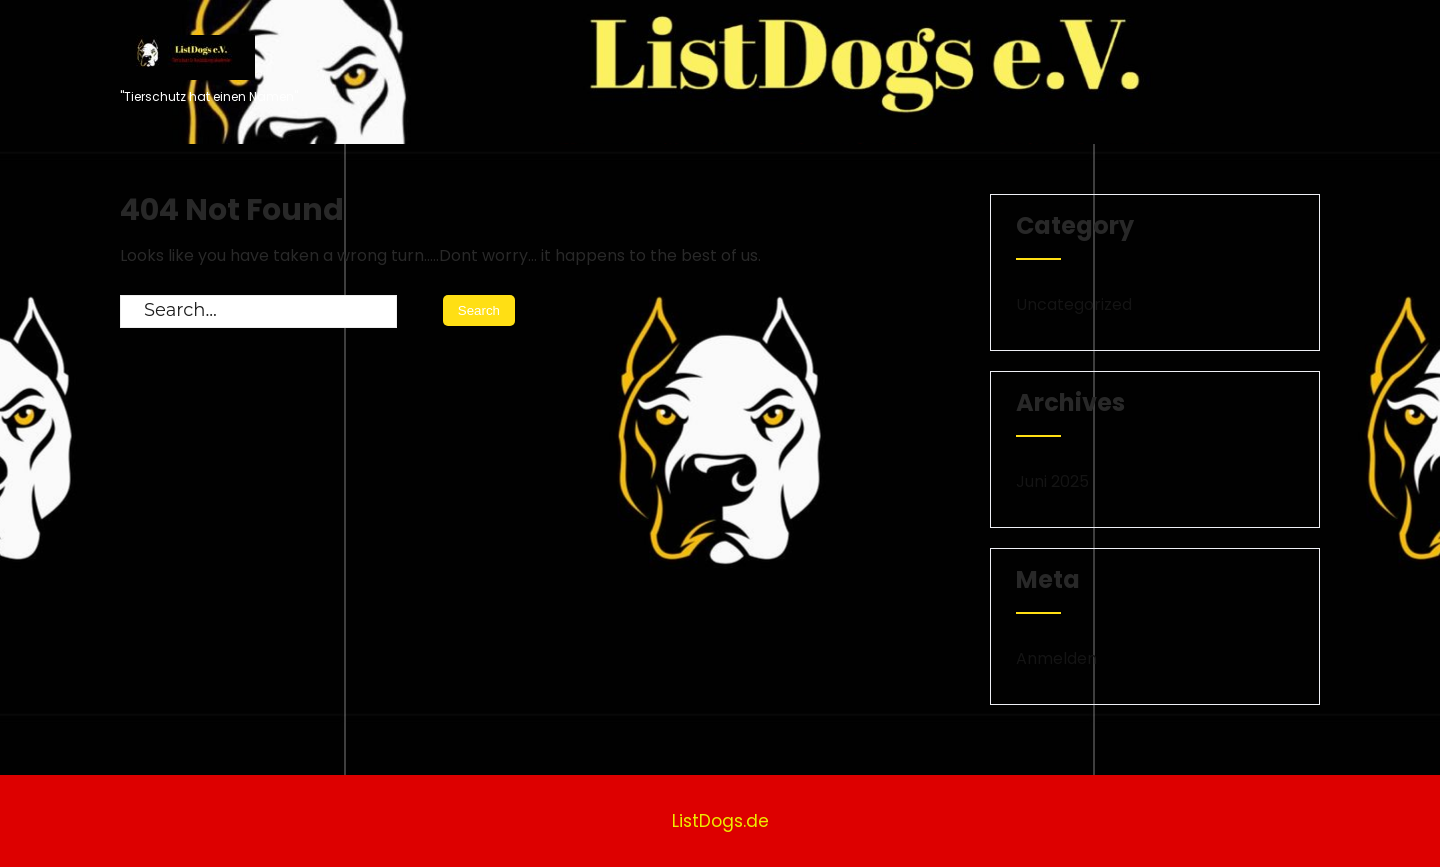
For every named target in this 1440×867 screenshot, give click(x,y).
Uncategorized (1074, 304)
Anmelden (1056, 658)
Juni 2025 (1052, 481)
